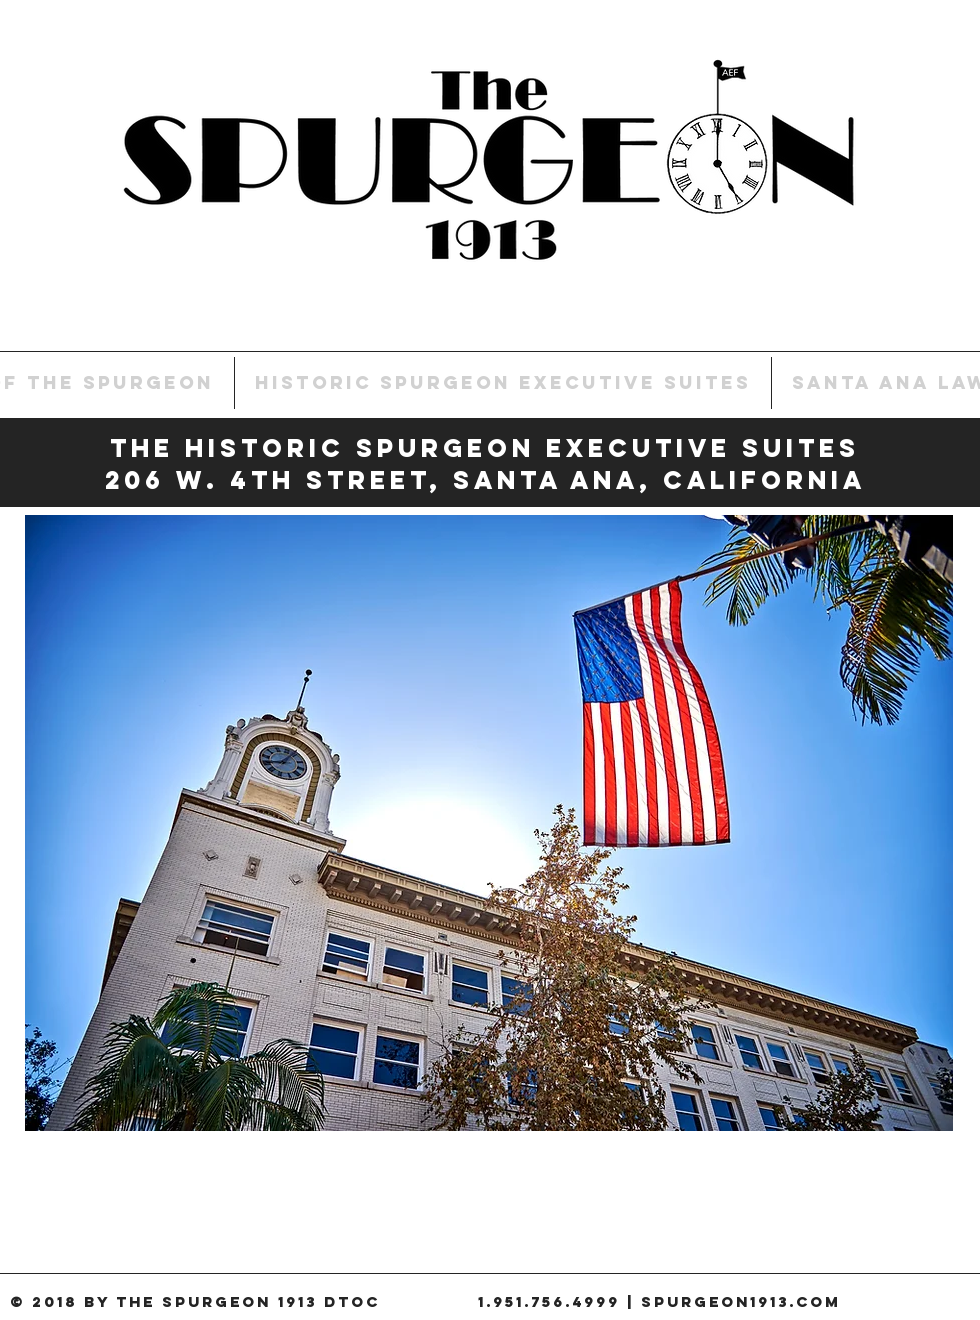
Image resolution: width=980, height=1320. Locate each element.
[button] (489, 823)
